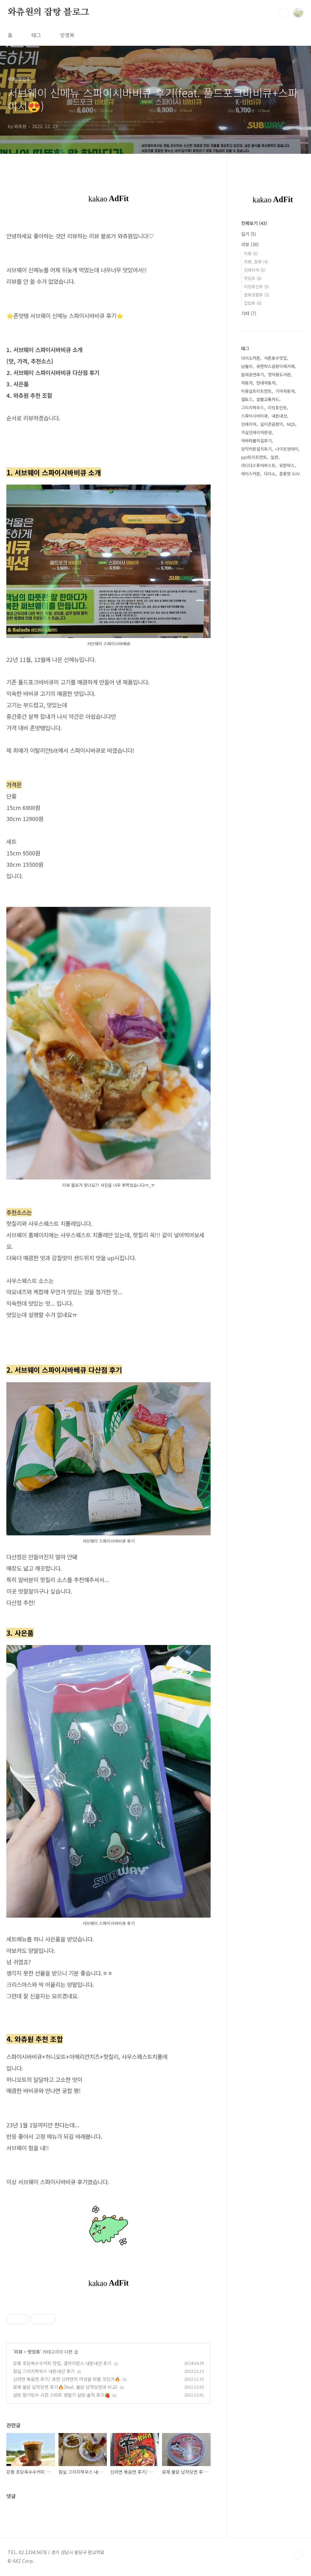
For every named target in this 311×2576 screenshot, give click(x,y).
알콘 (274, 457)
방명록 (67, 35)
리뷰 (18, 2351)
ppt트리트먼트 (254, 457)
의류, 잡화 (256, 262)
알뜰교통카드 (267, 399)
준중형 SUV (289, 474)
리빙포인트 (277, 407)
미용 (251, 253)
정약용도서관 (279, 374)
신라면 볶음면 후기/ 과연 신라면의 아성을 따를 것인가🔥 (66, 2379)
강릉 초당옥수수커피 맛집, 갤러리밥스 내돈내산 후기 (62, 2363)
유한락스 (286, 465)
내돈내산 (279, 416)
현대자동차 (265, 383)
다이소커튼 (250, 358)
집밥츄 (252, 303)
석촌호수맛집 (275, 358)
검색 (283, 12)
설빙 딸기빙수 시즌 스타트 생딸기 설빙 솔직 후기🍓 (61, 2395)
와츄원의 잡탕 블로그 (48, 12)
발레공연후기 (252, 374)
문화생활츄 (256, 295)
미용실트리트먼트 (256, 391)
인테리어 (254, 270)
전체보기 (254, 223)
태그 (36, 35)
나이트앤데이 (286, 449)
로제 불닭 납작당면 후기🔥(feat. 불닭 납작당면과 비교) (65, 2387)
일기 (248, 234)
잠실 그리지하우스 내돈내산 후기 (44, 2371)
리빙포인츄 (256, 286)
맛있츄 (34, 2351)
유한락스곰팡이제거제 (275, 366)
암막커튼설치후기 (256, 449)
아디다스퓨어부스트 (258, 465)
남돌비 (247, 366)
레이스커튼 (250, 474)
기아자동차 (284, 391)
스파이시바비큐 (254, 416)
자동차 (247, 383)
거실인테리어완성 (256, 432)
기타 (248, 313)
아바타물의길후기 (256, 441)
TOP (298, 2555)
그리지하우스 (252, 407)
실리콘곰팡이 (271, 424)
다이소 (269, 474)
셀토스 (247, 399)
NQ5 (291, 424)
